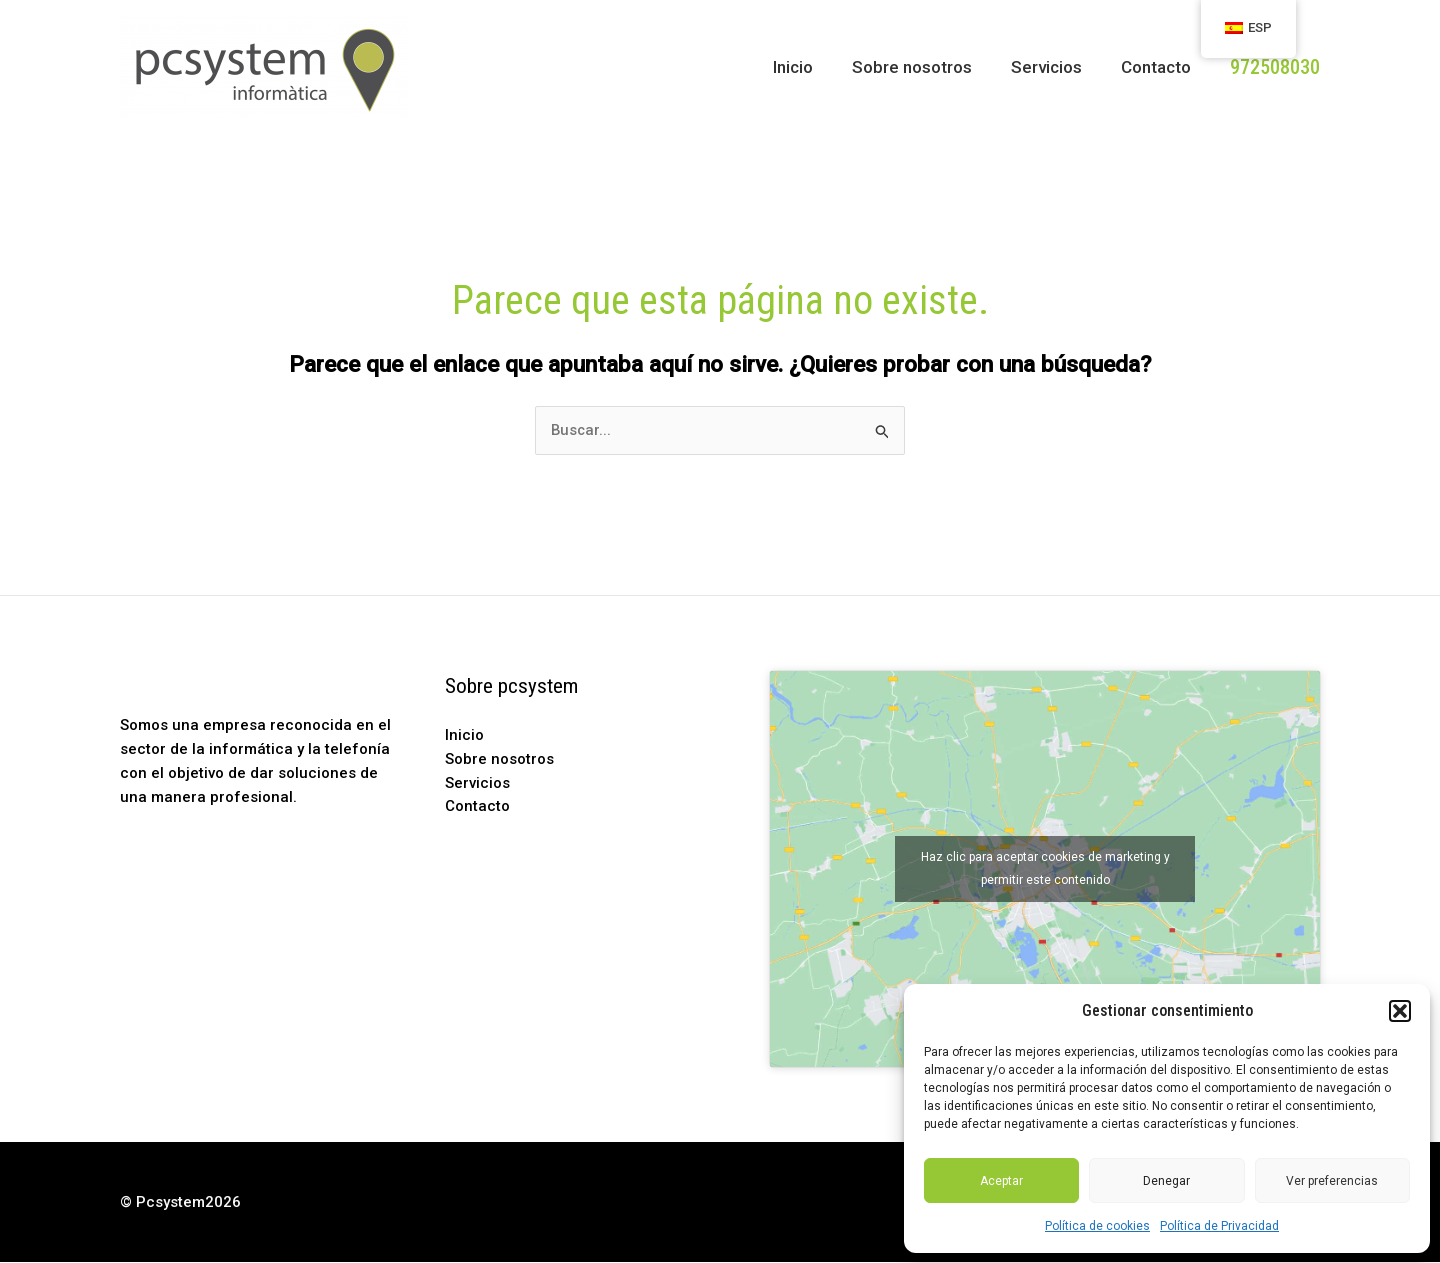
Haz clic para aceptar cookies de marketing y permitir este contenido (1045, 870)
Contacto (1158, 67)
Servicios (1053, 67)
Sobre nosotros (924, 67)
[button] (1400, 1011)
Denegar (1166, 1181)
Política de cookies (1097, 1226)
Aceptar (1001, 1181)
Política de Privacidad (1219, 1226)
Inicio (810, 67)
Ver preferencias (1332, 1181)
